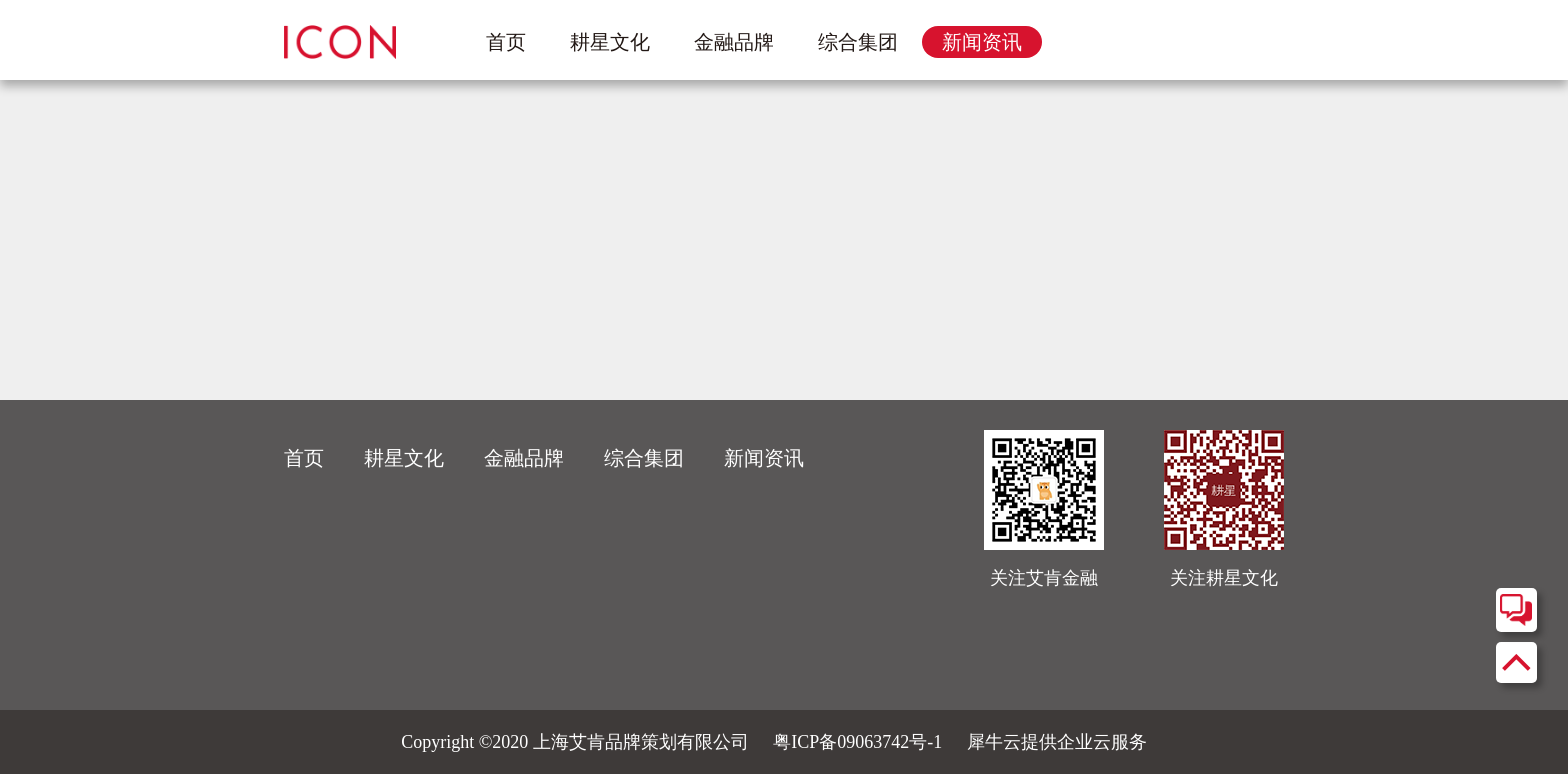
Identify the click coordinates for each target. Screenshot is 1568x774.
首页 (506, 42)
